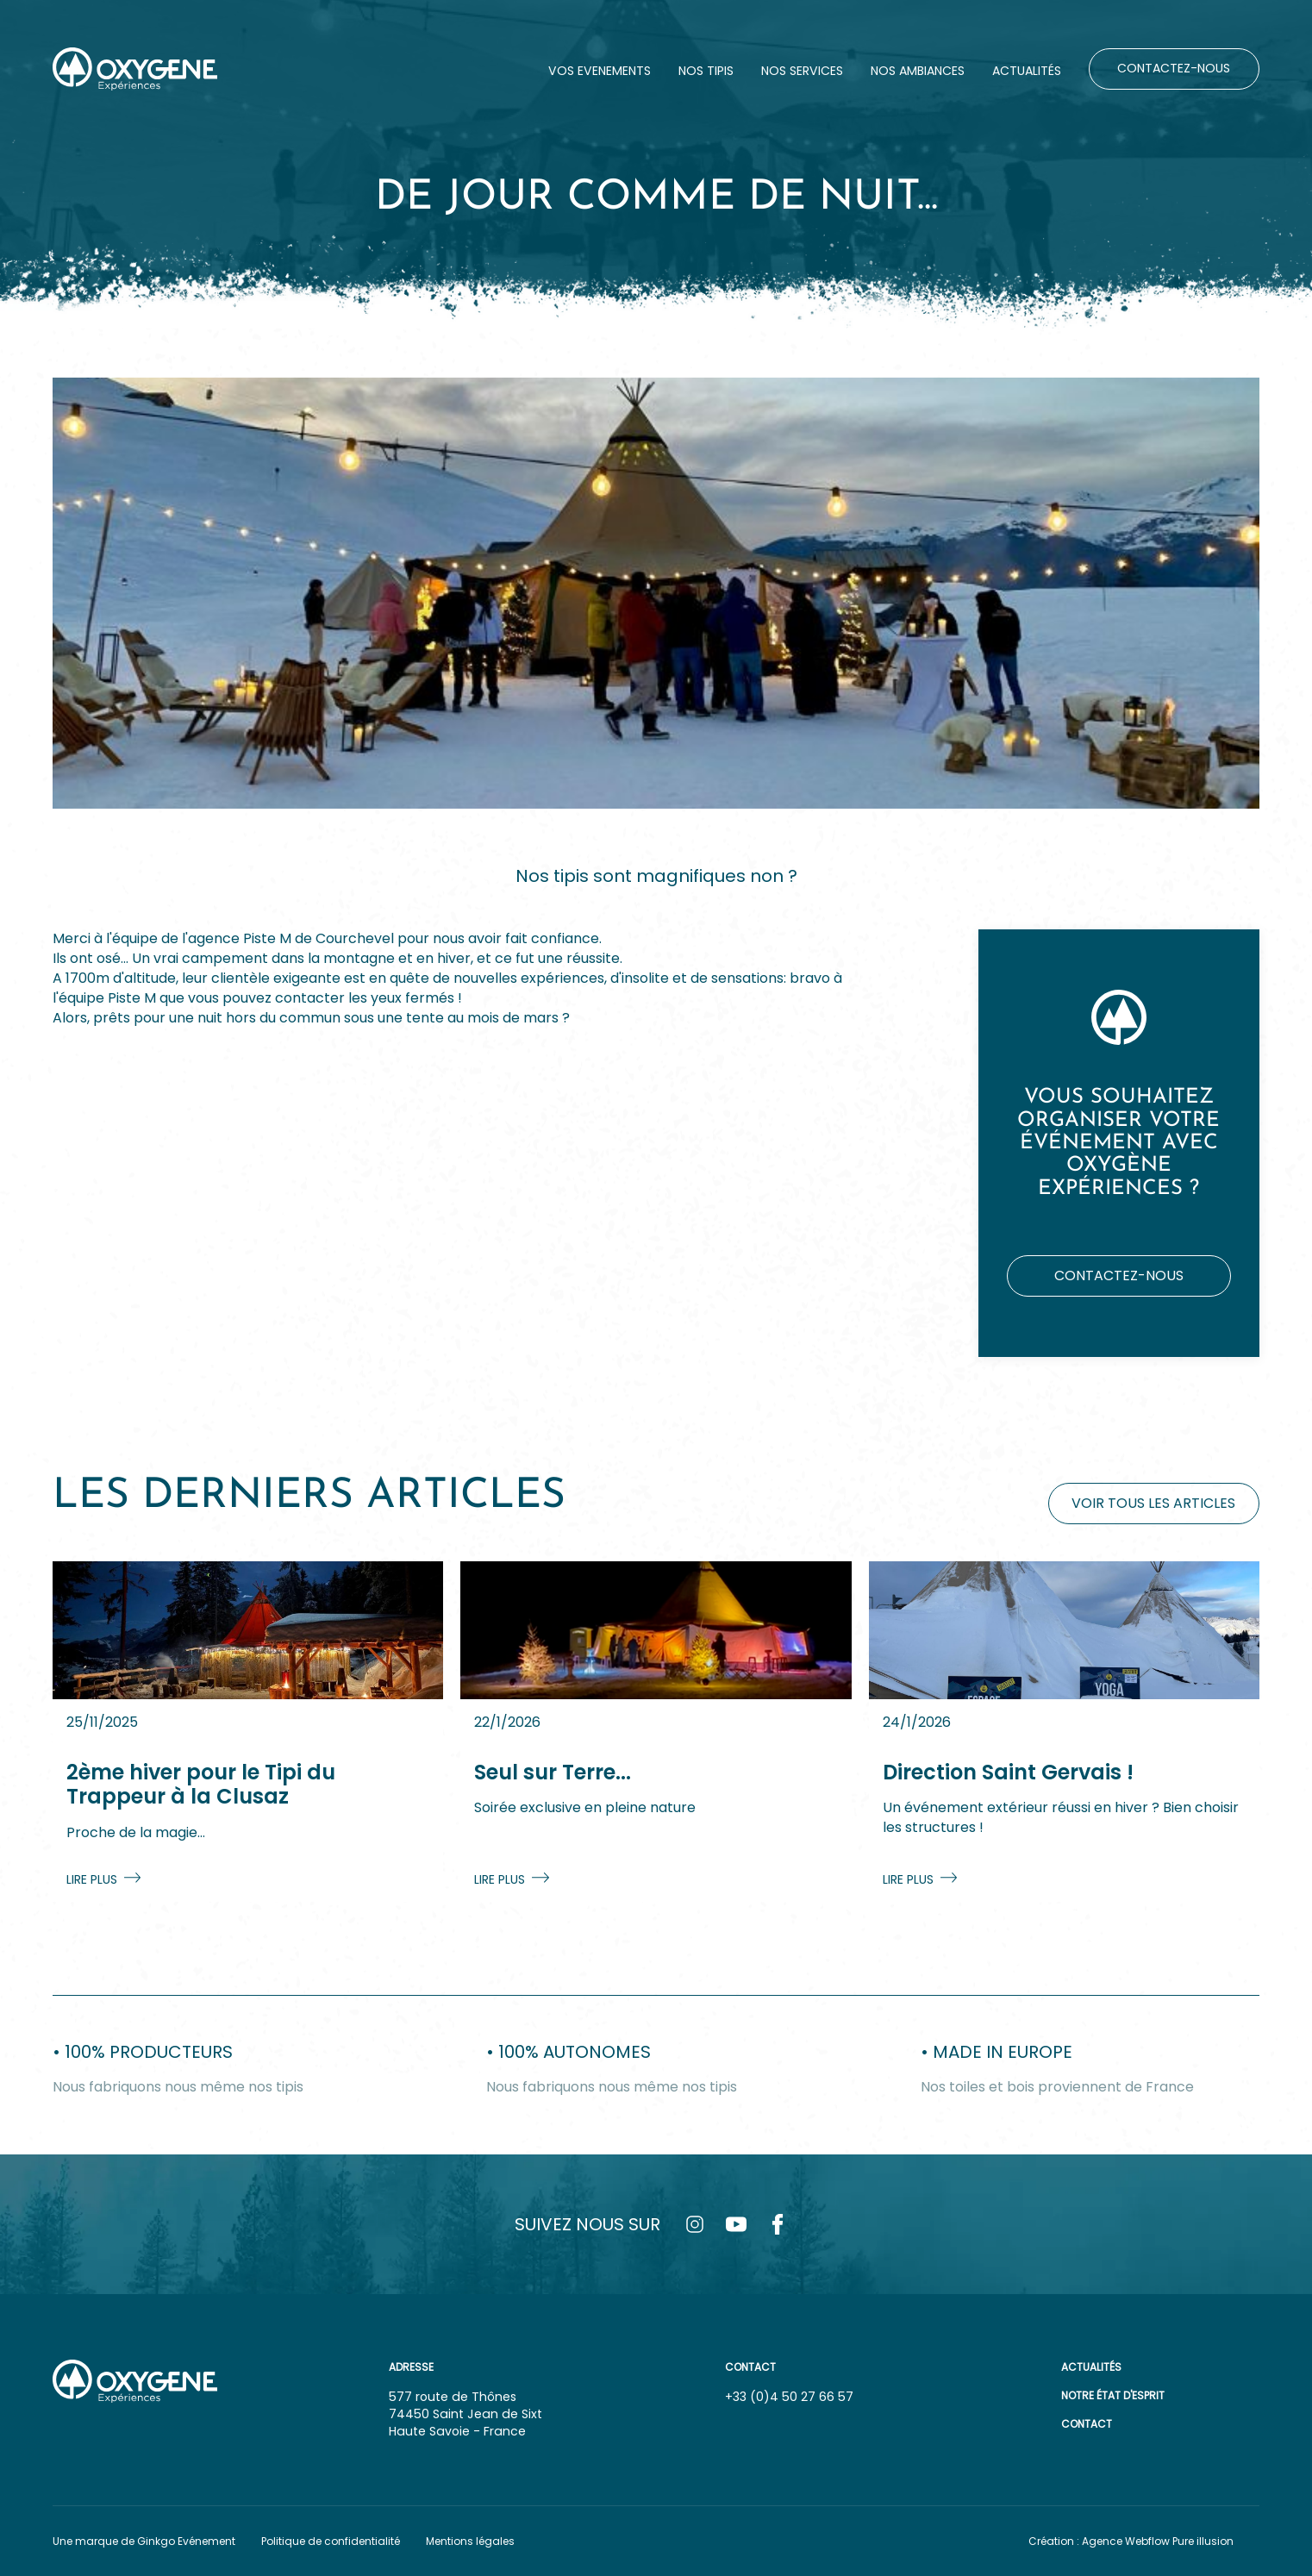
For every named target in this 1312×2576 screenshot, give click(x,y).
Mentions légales (470, 2541)
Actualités (1091, 2367)
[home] (135, 69)
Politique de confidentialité (330, 2541)
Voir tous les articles (1153, 1503)
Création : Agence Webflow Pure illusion (1131, 2541)
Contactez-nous (1119, 1275)
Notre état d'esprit (1113, 2395)
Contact (1086, 2424)
